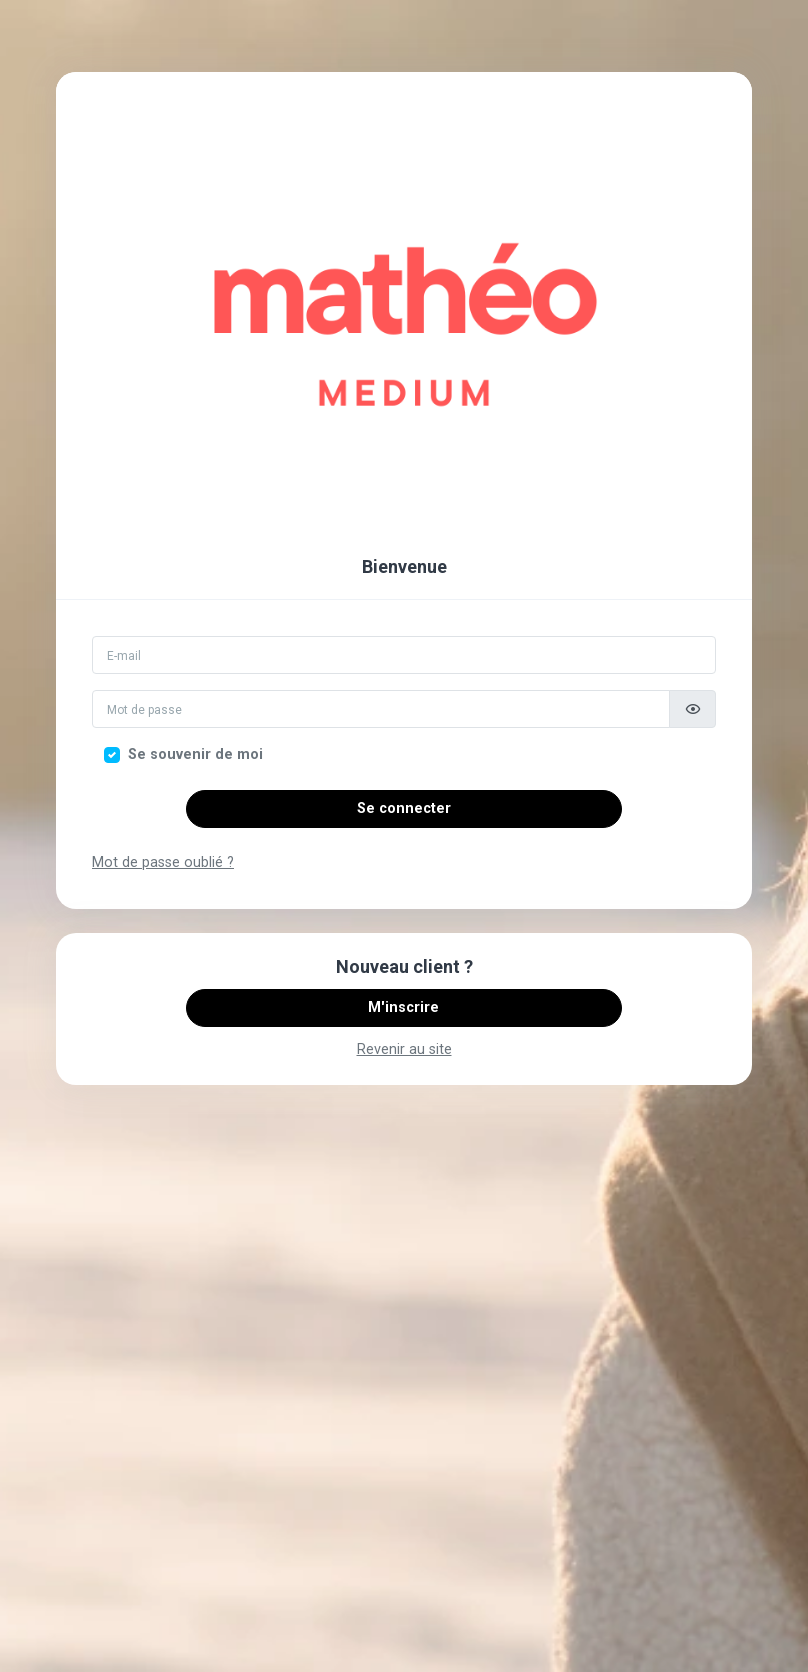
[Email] (404, 655)
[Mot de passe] (381, 709)
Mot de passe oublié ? (163, 862)
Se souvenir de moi (195, 754)
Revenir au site (404, 1049)
